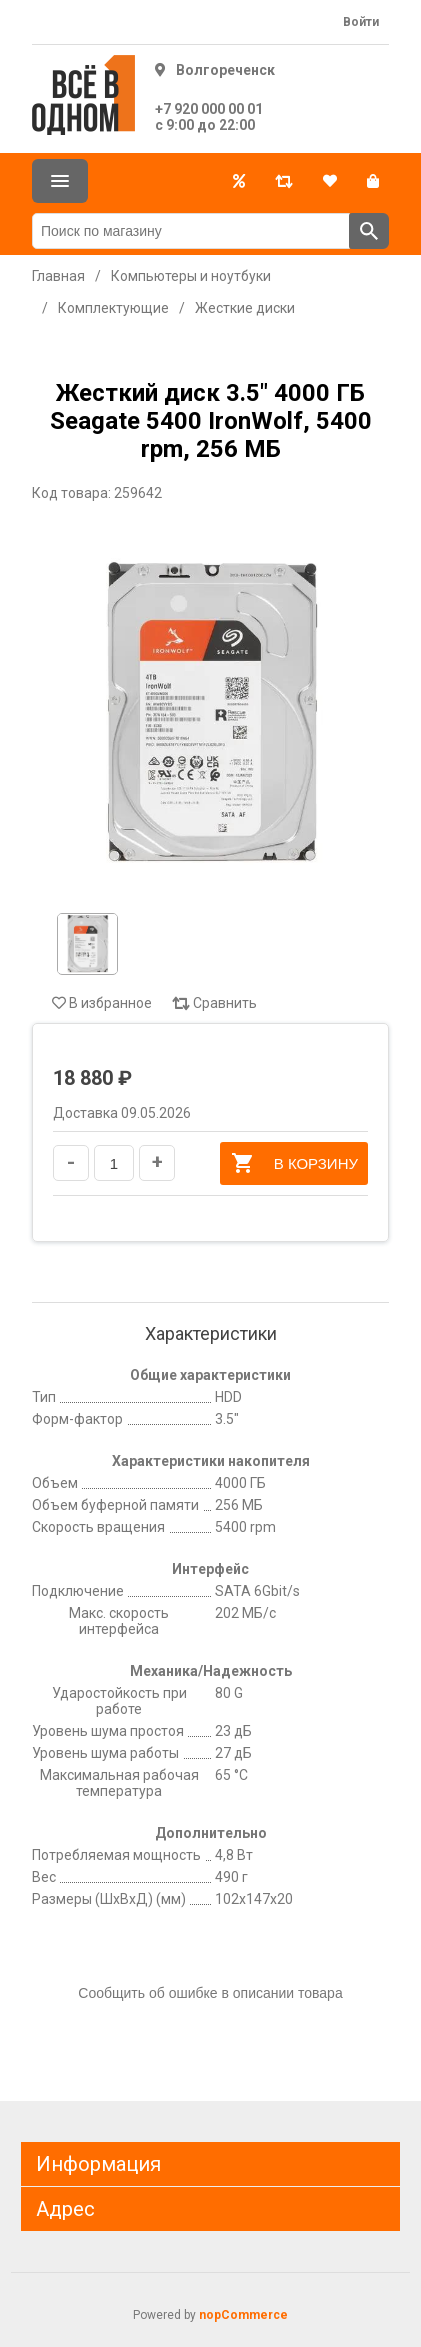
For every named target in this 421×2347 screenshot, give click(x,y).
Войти (361, 22)
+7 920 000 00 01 (209, 109)
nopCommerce (243, 2315)
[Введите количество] (114, 1163)
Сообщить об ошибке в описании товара (210, 1993)
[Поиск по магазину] (191, 231)
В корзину (294, 1163)
